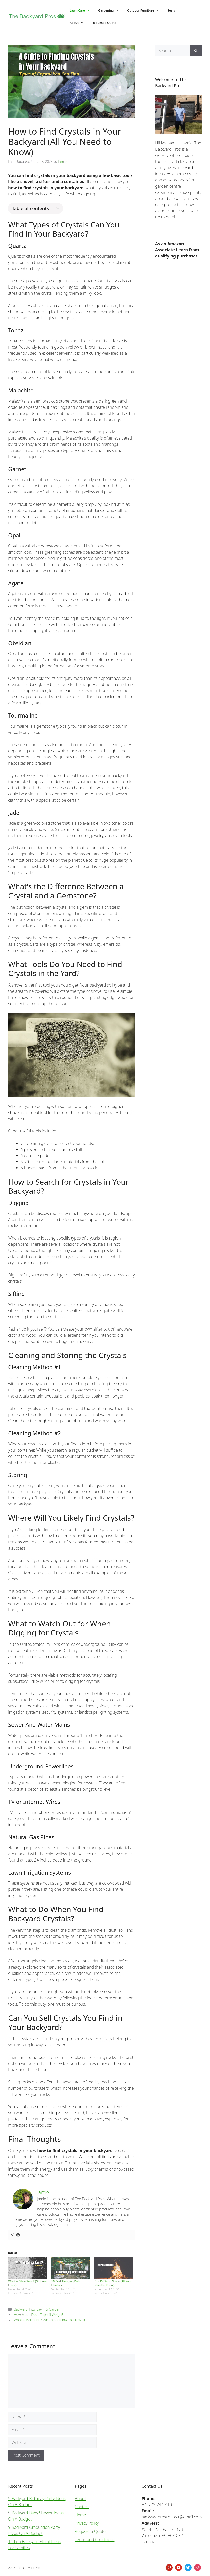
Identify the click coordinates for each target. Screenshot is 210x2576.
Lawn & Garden (48, 2309)
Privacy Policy (87, 2523)
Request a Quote (104, 23)
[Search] (196, 50)
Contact (82, 2506)
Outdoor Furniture (145, 10)
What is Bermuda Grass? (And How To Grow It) (49, 2319)
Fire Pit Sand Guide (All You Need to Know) (112, 2283)
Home (80, 2515)
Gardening (110, 10)
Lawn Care (82, 10)
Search (172, 10)
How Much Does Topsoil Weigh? (38, 2314)
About (79, 22)
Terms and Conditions (95, 2539)
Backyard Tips (24, 2309)
